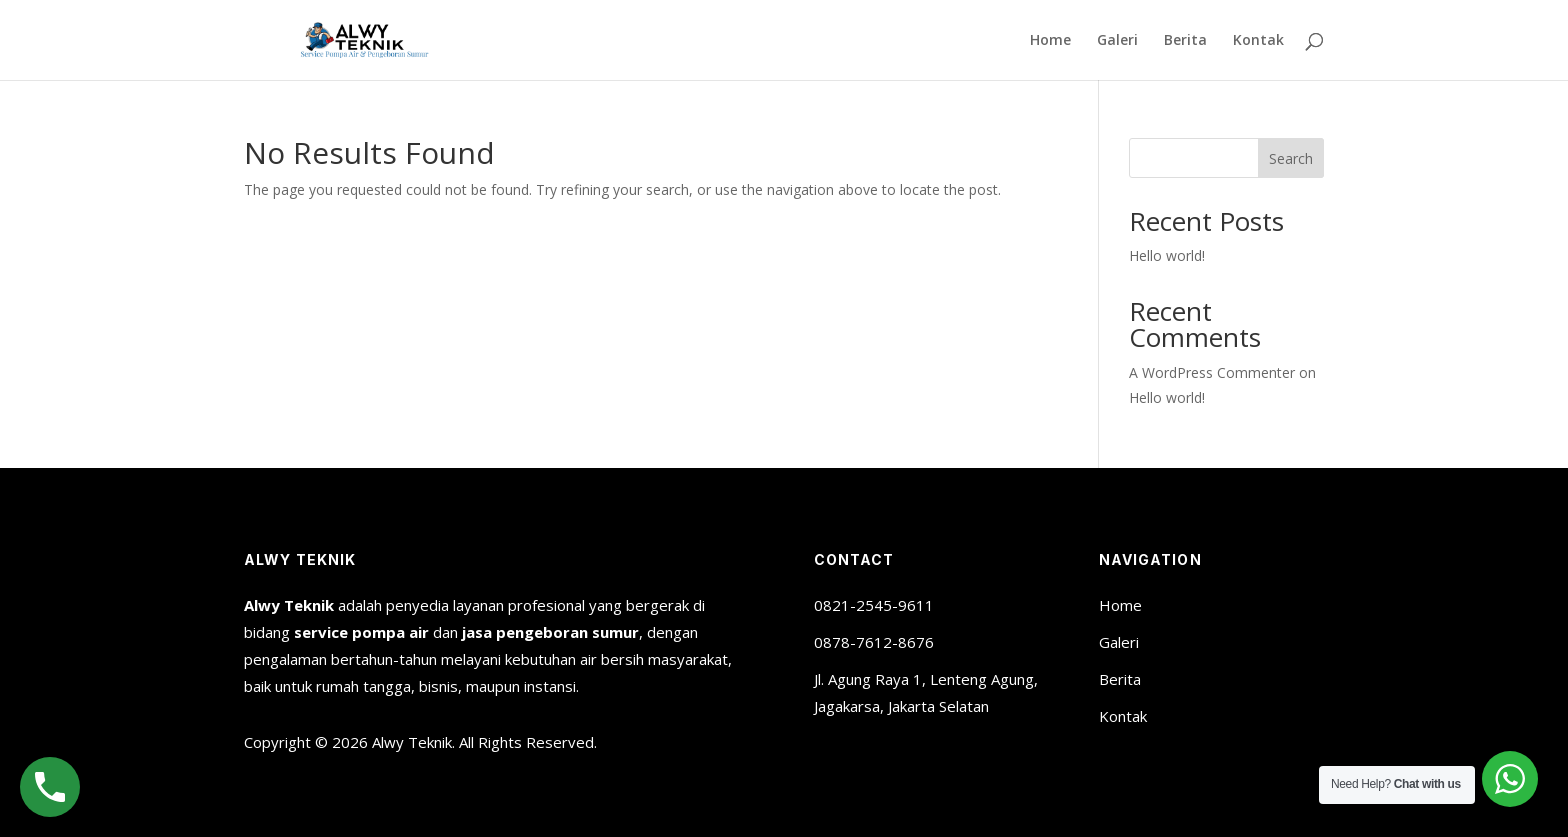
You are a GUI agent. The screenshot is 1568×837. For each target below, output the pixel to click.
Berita (1185, 41)
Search (1291, 158)
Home (1050, 41)
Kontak (1258, 41)
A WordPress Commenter (1212, 372)
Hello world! (1167, 255)
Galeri (1117, 41)
